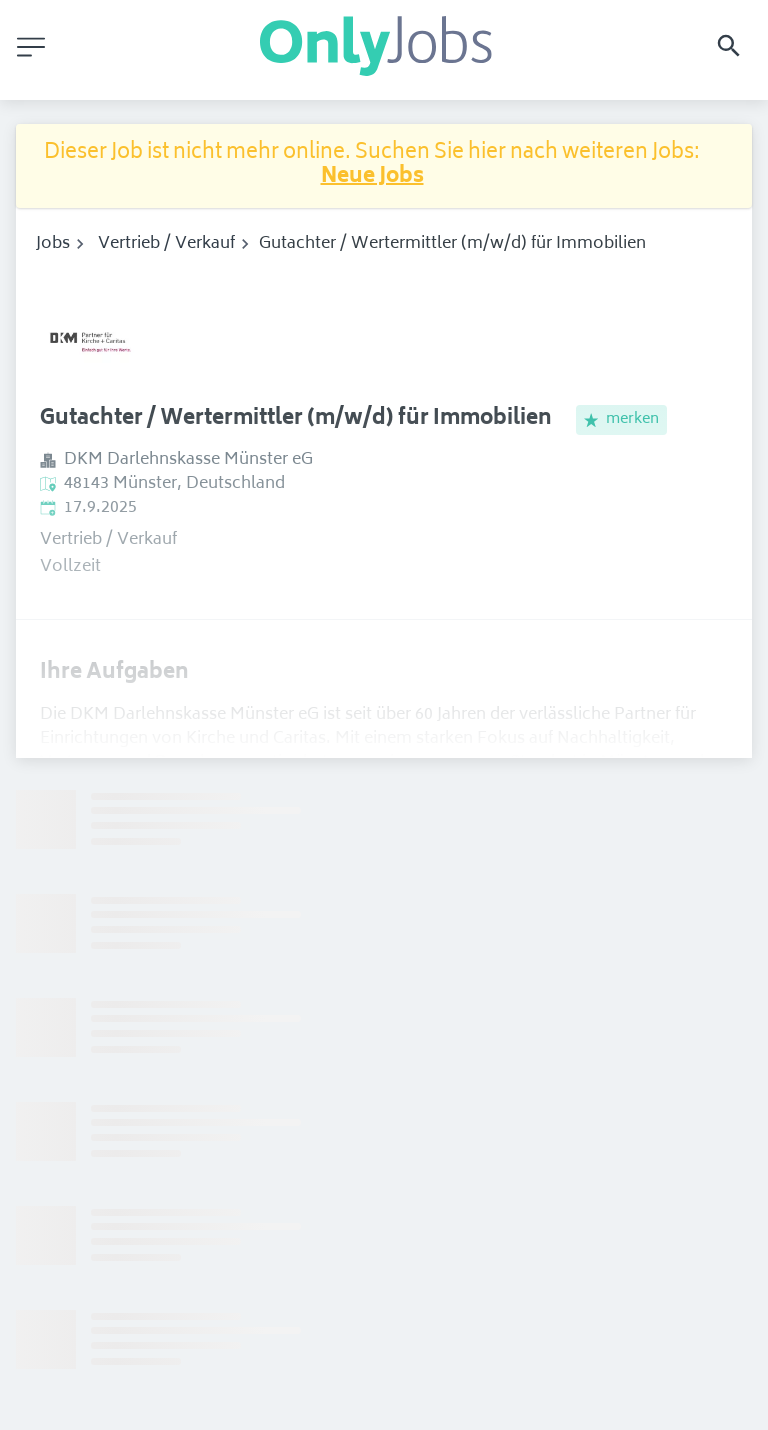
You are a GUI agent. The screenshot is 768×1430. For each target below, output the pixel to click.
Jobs (53, 244)
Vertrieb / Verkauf (166, 244)
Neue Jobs (372, 177)
